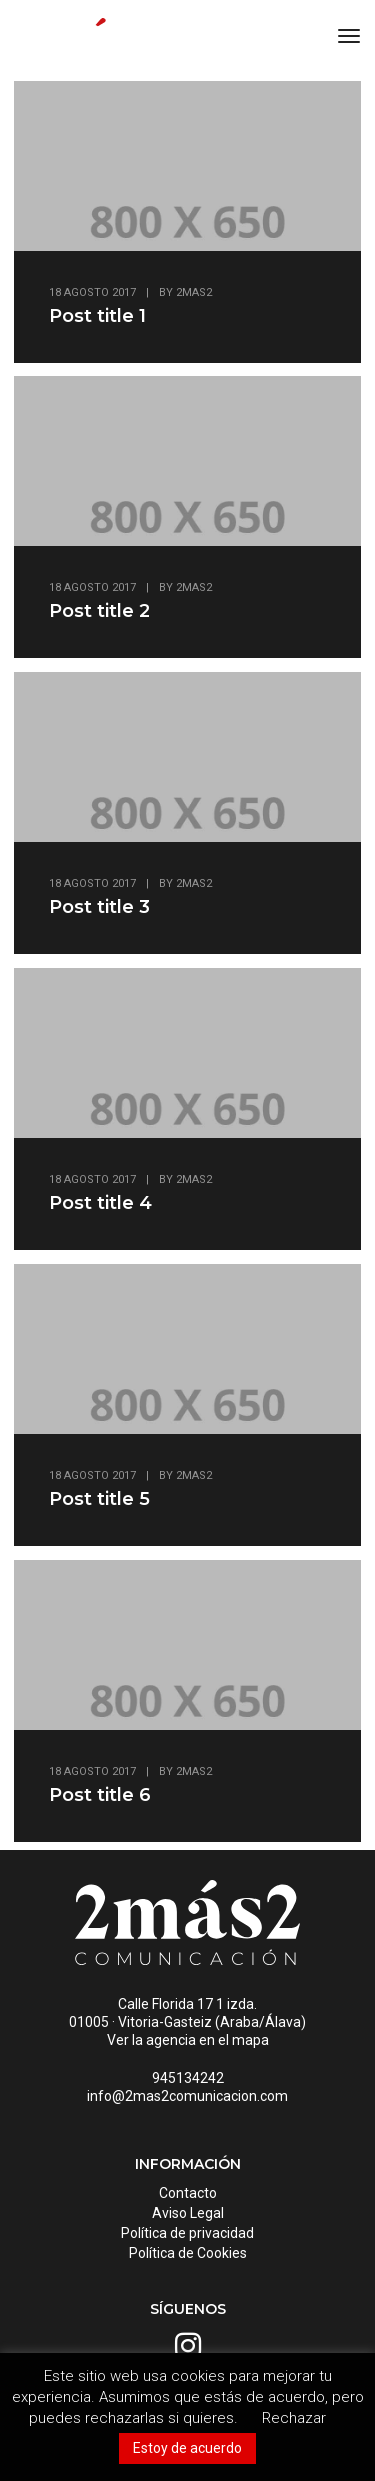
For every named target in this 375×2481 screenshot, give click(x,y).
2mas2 (194, 292)
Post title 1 (97, 316)
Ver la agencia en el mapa (188, 2040)
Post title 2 (99, 611)
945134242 (188, 2078)
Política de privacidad (187, 2233)
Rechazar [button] (294, 2418)
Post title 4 (100, 1203)
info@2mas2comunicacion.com (187, 2096)
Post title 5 (99, 1499)
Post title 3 (99, 907)
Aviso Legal (188, 2213)
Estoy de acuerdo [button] (187, 2448)
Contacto (188, 2193)
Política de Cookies (188, 2253)
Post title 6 (100, 1795)
